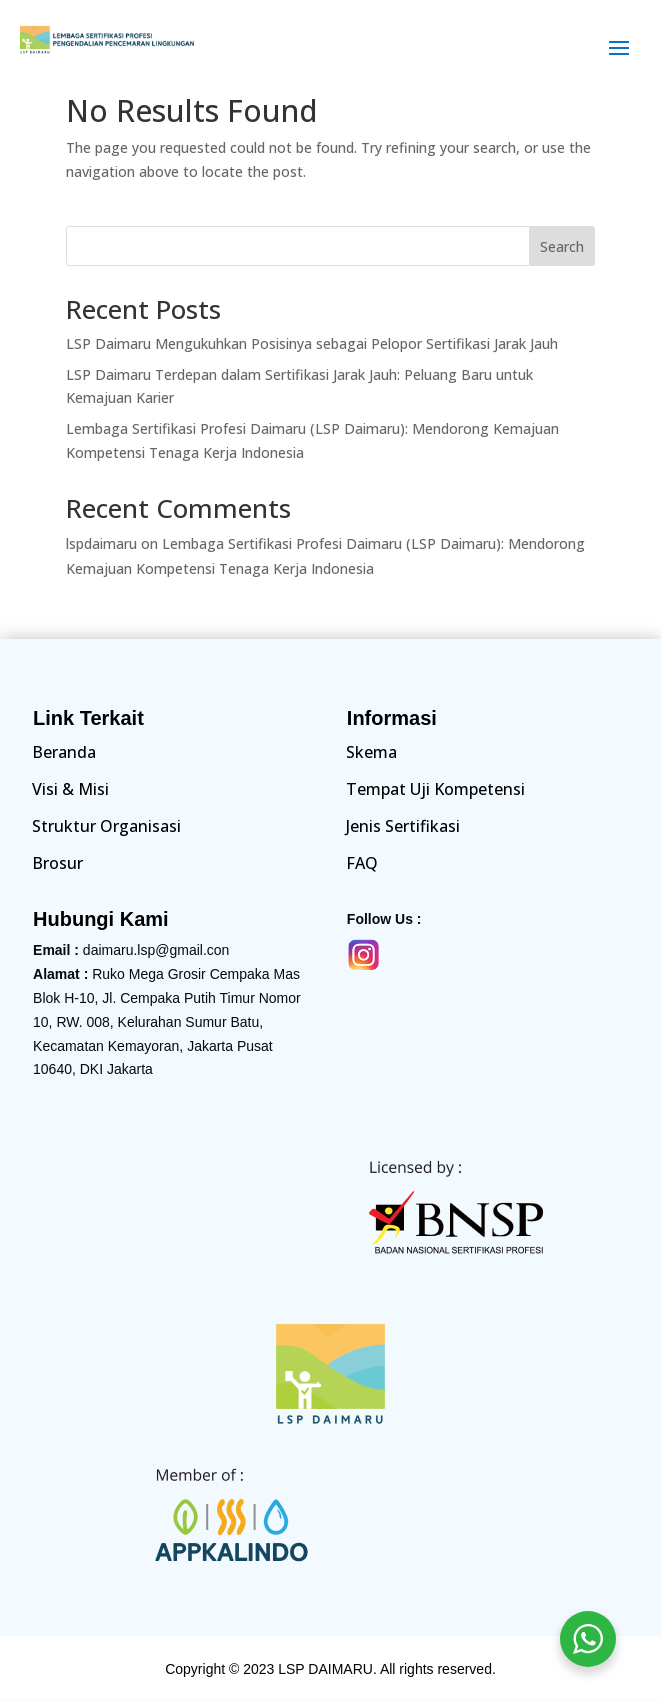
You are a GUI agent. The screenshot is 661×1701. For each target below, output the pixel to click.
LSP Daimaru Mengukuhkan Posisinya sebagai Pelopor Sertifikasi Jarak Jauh (312, 343)
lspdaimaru (101, 543)
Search (562, 246)
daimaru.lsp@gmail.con (156, 950)
